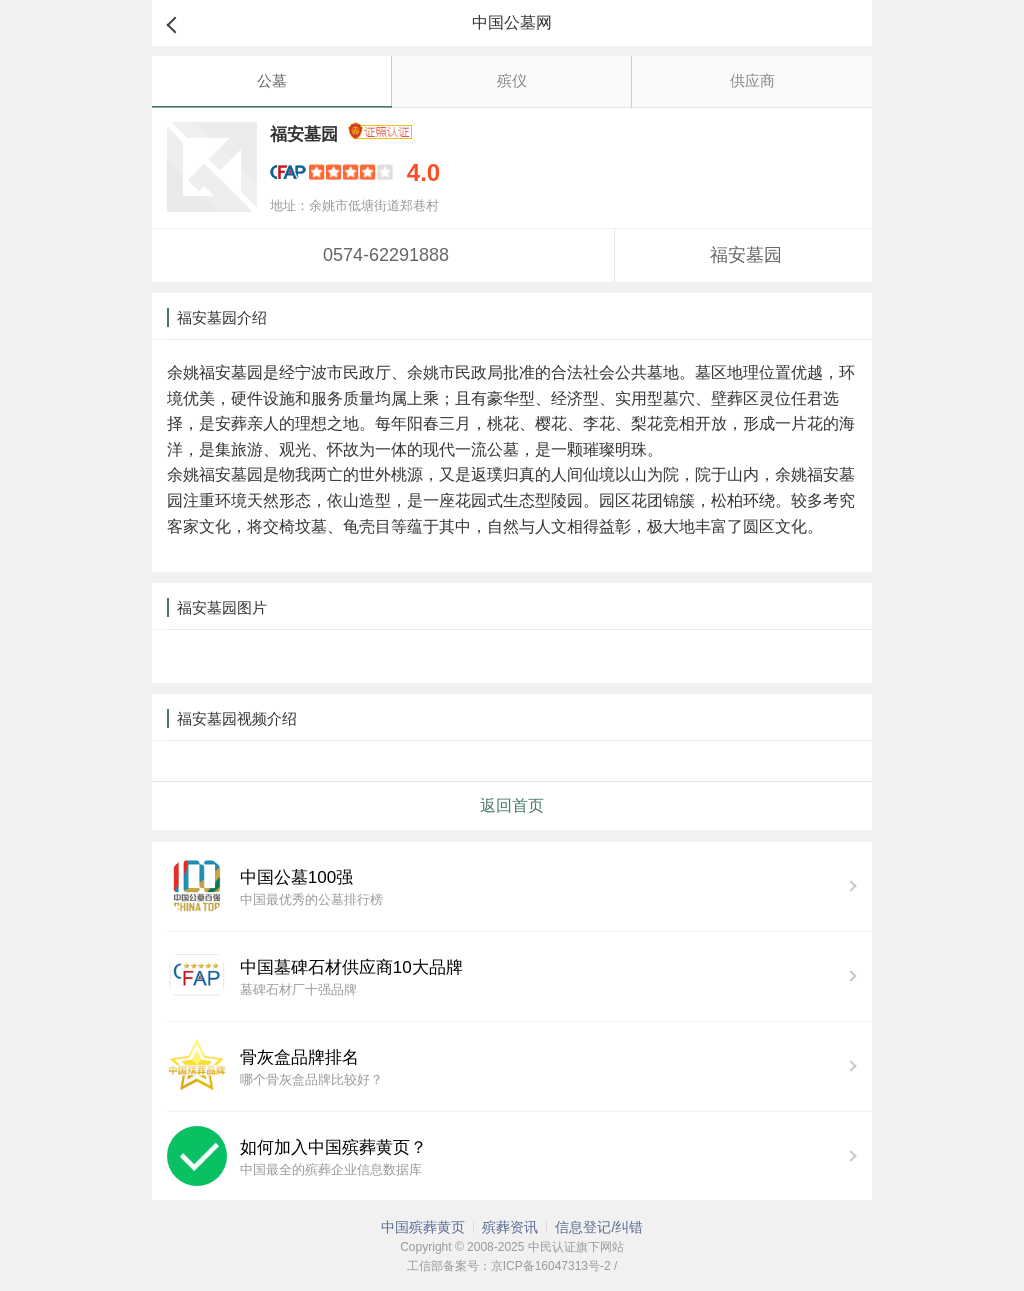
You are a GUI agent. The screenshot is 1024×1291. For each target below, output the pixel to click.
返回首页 (512, 805)
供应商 (752, 80)
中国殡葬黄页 (423, 1227)
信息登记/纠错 (599, 1227)
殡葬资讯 (510, 1227)
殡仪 (512, 80)
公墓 (272, 80)
